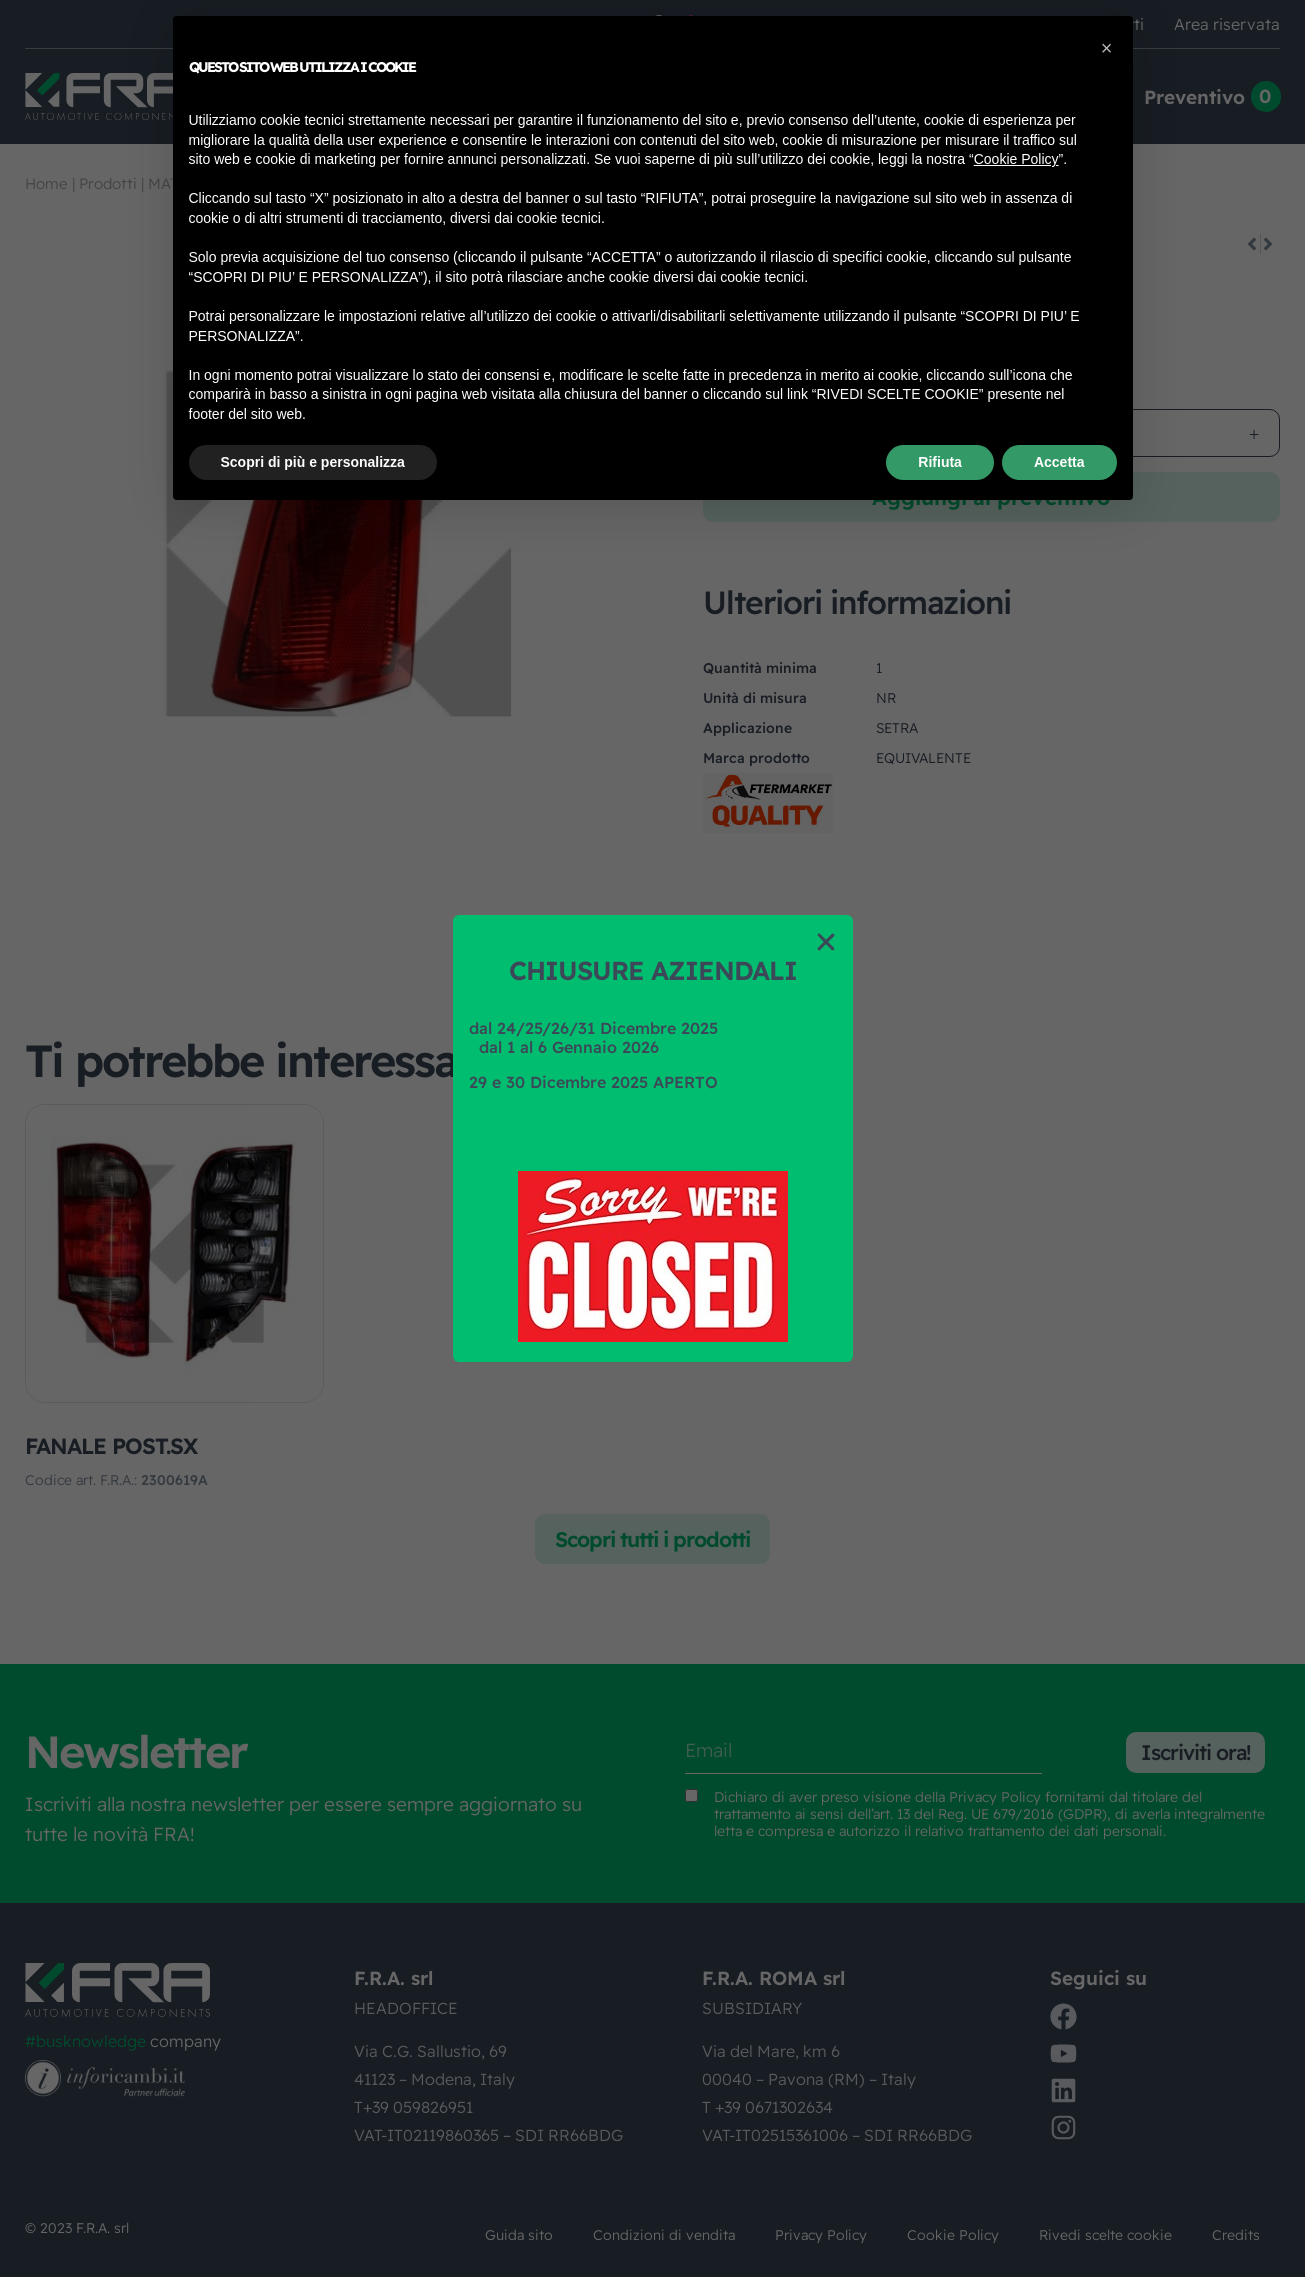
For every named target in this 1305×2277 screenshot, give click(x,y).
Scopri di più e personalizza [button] (313, 462)
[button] (826, 942)
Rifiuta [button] (940, 462)
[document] (652, 1138)
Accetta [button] (1059, 462)
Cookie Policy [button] (1016, 159)
